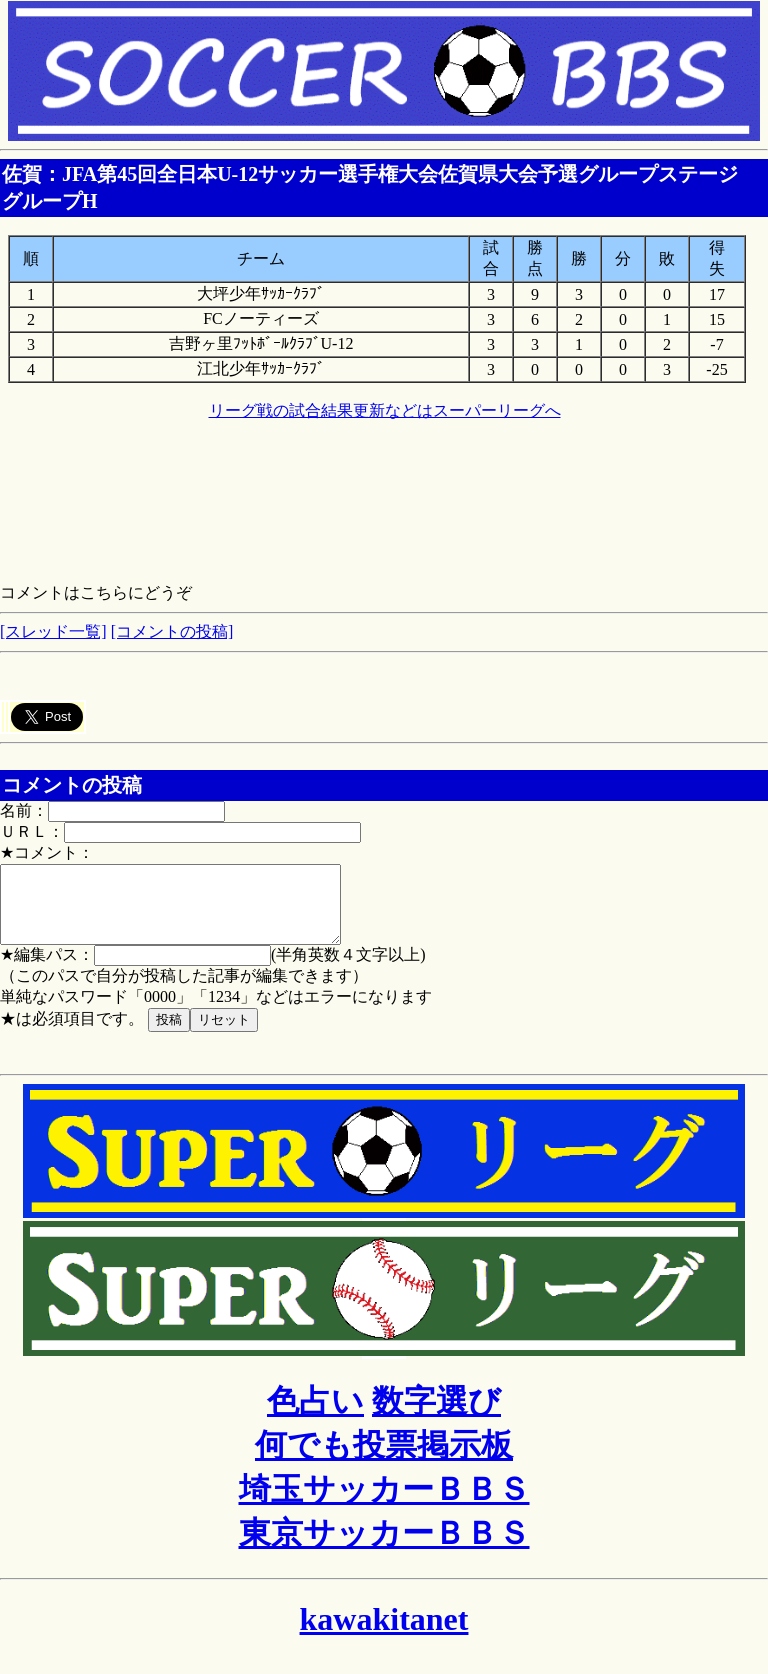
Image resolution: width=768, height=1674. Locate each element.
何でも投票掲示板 (384, 1460)
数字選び (436, 1416)
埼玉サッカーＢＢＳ (384, 1504)
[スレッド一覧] (53, 631)
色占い (315, 1416)
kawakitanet (384, 1634)
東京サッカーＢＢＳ (384, 1548)
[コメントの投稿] (172, 631)
